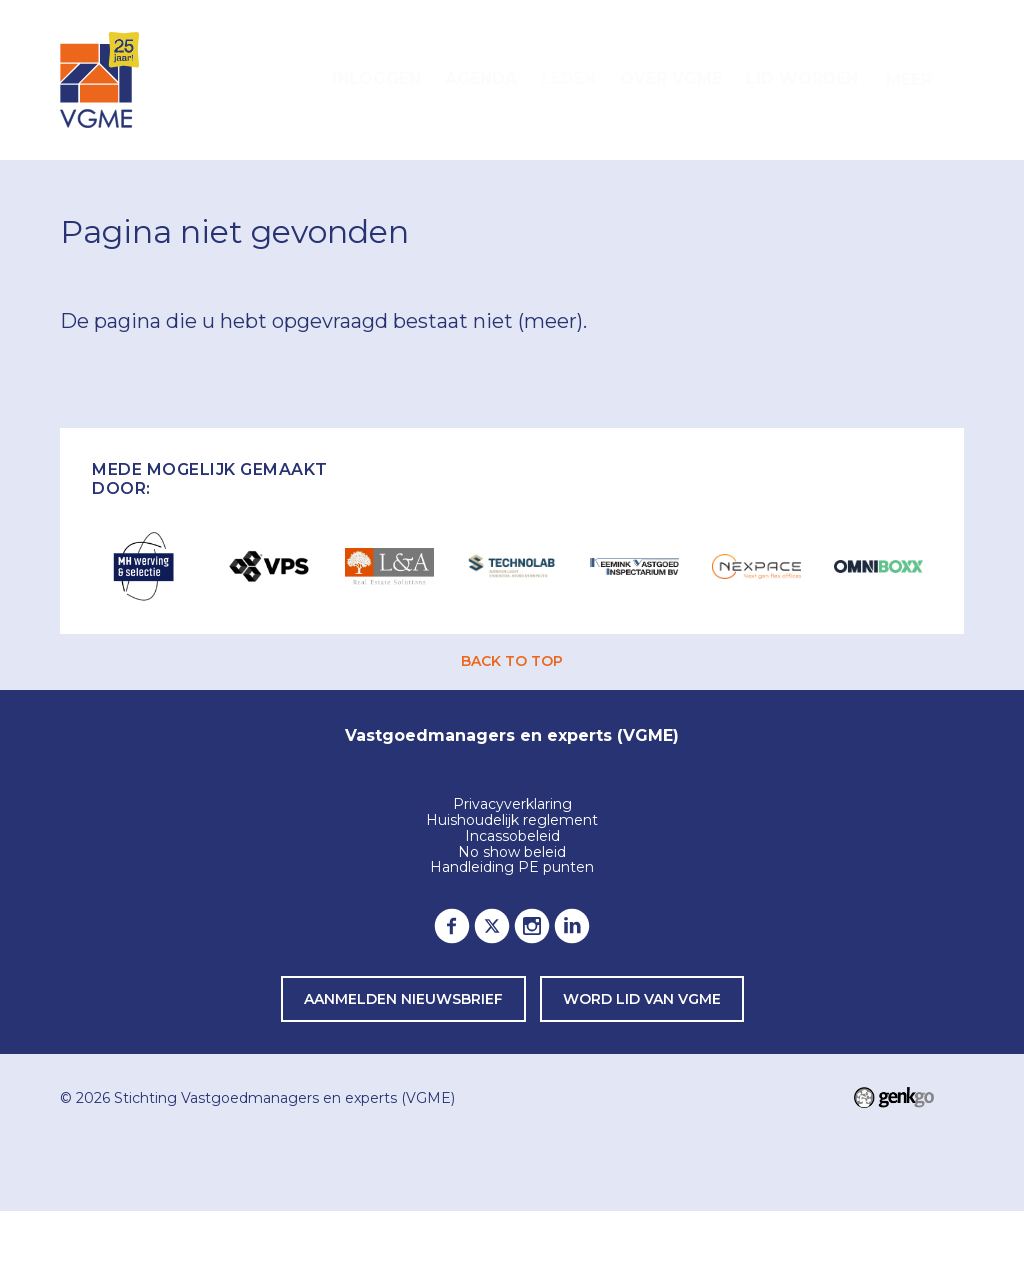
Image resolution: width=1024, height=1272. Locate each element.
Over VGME (671, 78)
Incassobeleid (512, 837)
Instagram (532, 926)
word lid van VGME (642, 999)
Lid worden (802, 78)
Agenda (481, 78)
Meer (909, 79)
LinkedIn (572, 926)
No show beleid (512, 853)
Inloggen (376, 78)
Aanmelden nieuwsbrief (403, 999)
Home (296, 80)
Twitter (492, 926)
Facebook (452, 926)
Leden (568, 78)
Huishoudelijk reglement (512, 821)
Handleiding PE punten (512, 868)
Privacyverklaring (512, 805)
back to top (512, 661)
